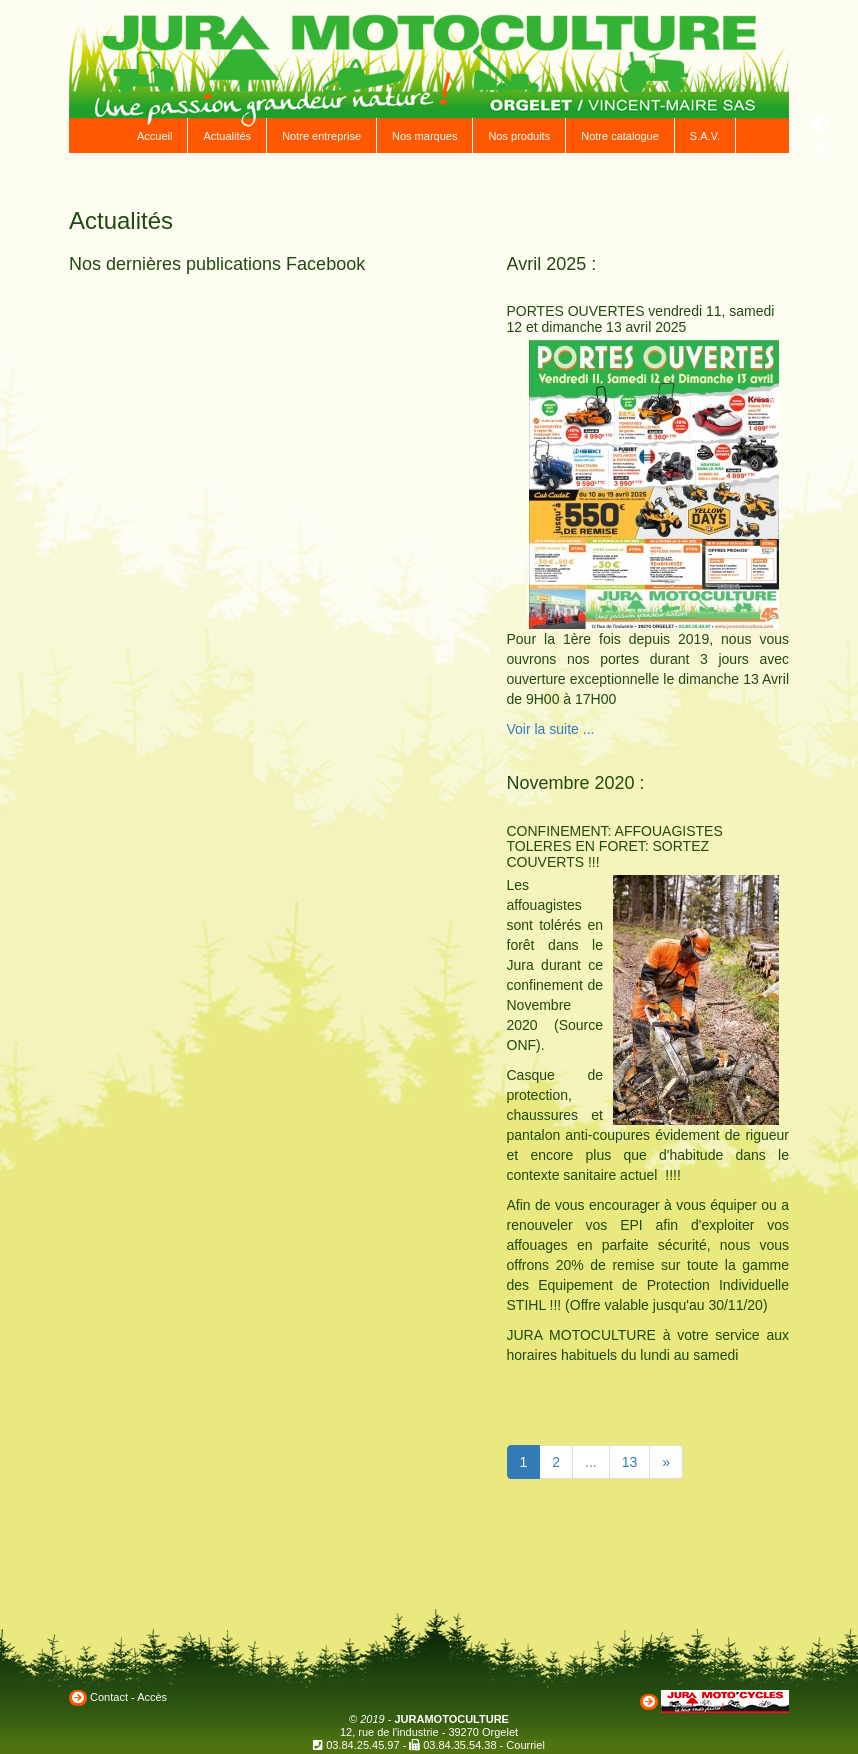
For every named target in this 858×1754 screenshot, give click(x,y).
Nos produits (519, 136)
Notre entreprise (321, 136)
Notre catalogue (620, 136)
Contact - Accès (128, 1697)
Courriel (525, 1745)
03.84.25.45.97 (362, 1745)
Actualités (227, 136)
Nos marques (424, 136)
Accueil (154, 136)
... (591, 1462)
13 (630, 1462)
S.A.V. (705, 136)
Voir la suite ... (551, 729)
